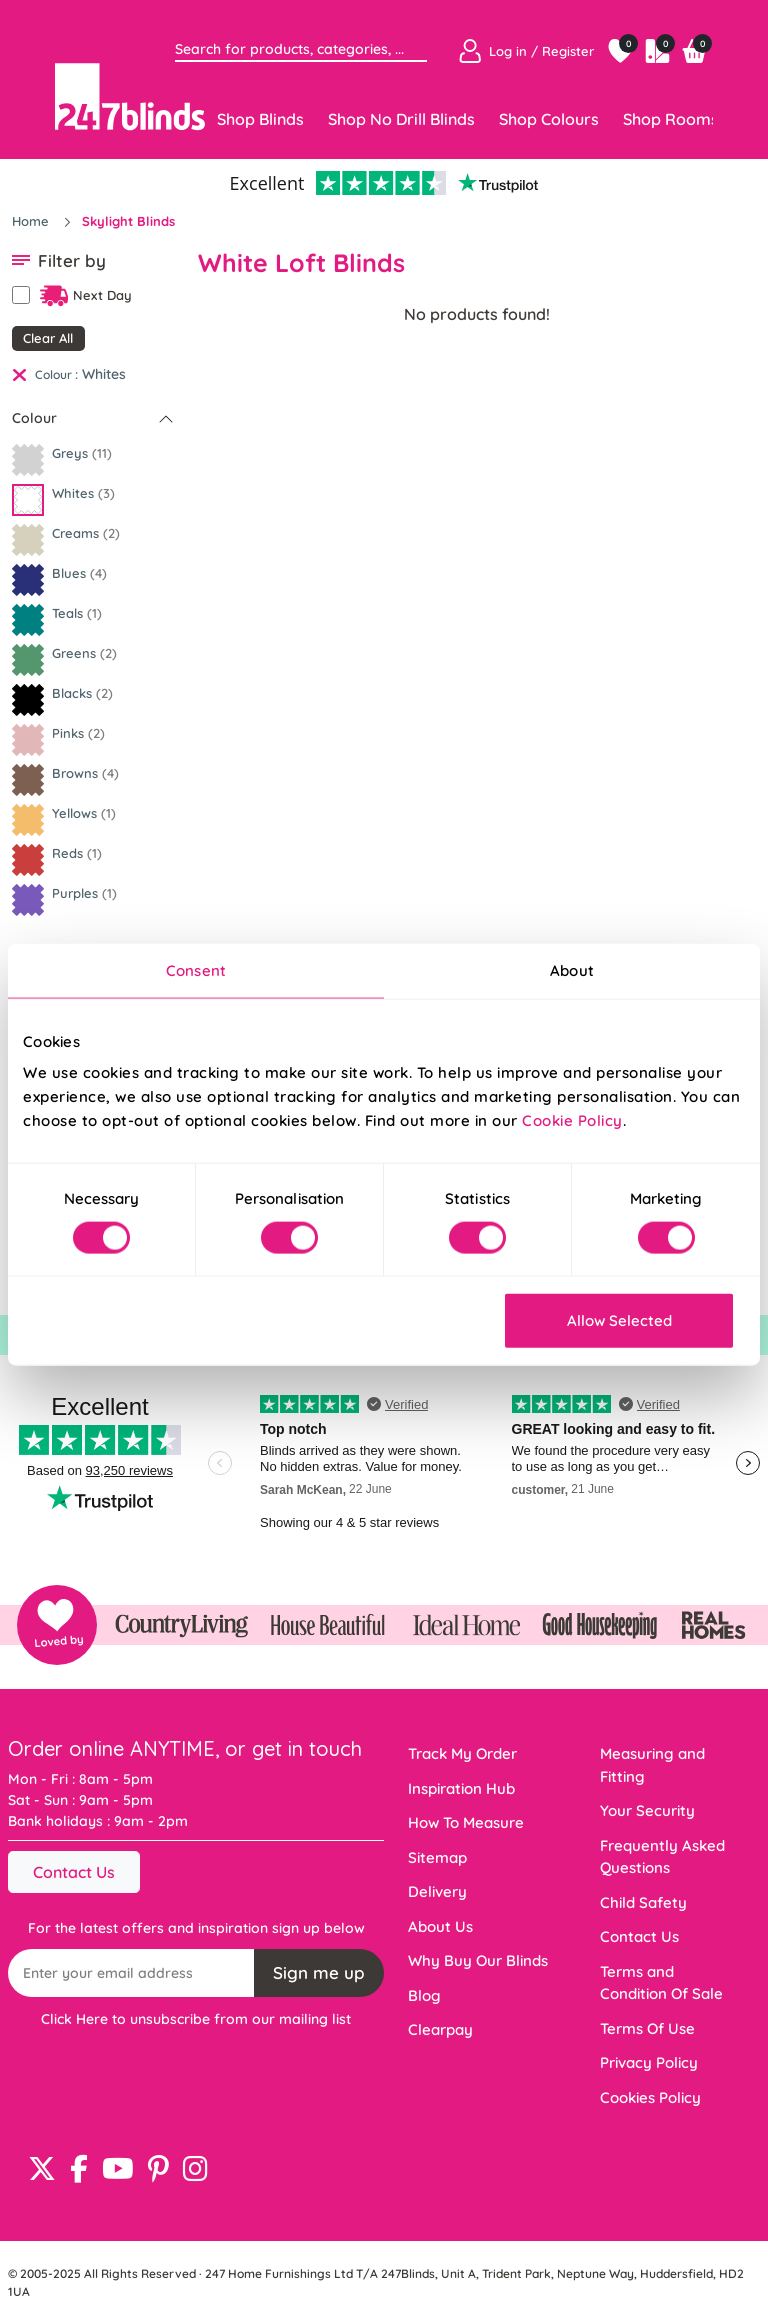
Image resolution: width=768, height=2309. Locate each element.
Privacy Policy (649, 2062)
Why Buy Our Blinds (478, 1960)
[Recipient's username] (131, 1973)
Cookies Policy (650, 2097)
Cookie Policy (572, 1120)
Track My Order (462, 1753)
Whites (104, 374)
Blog (424, 1995)
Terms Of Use (647, 2028)
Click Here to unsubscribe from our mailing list (196, 2019)
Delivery (437, 1891)
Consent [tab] (196, 969)
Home (32, 221)
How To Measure (466, 1822)
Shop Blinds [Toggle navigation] (260, 119)
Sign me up (319, 1972)
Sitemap (437, 1857)
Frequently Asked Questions (662, 1857)
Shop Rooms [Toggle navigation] (671, 119)
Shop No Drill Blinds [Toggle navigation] (401, 119)
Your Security (647, 1810)
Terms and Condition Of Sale (661, 1983)
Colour (34, 418)
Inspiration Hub (461, 1788)
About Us (440, 1926)
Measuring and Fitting (652, 1765)
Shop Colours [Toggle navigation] (549, 119)
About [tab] (572, 969)
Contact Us (74, 1872)
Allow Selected (619, 1320)
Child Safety (643, 1902)
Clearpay (440, 2029)
